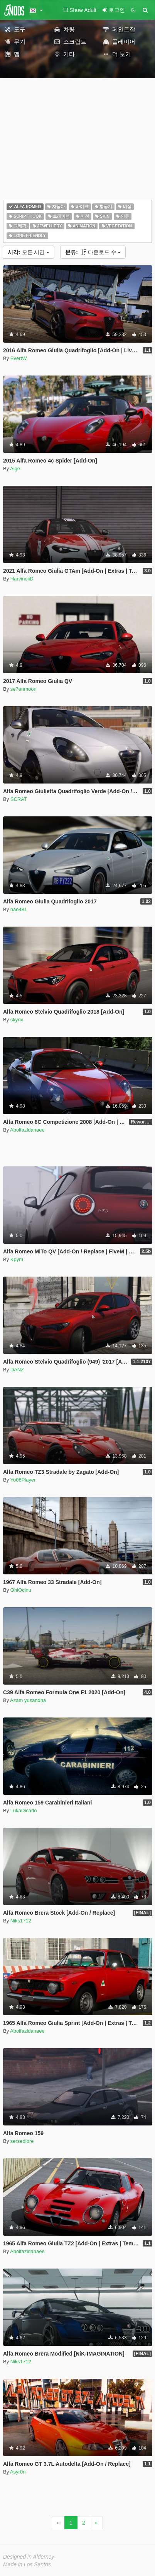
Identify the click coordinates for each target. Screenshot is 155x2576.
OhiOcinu (20, 1590)
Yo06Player (23, 1480)
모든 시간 (28, 252)
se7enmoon (23, 689)
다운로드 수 (93, 252)
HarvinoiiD (22, 579)
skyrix (16, 1020)
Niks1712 (20, 1921)
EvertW (18, 358)
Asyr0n (17, 2472)
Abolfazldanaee (27, 1130)
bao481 (18, 909)
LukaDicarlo (23, 1810)
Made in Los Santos (27, 2564)
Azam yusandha (28, 1700)
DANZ (17, 1370)
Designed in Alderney (28, 2557)
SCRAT (18, 799)
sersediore (22, 2141)
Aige (15, 468)
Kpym (16, 1259)
